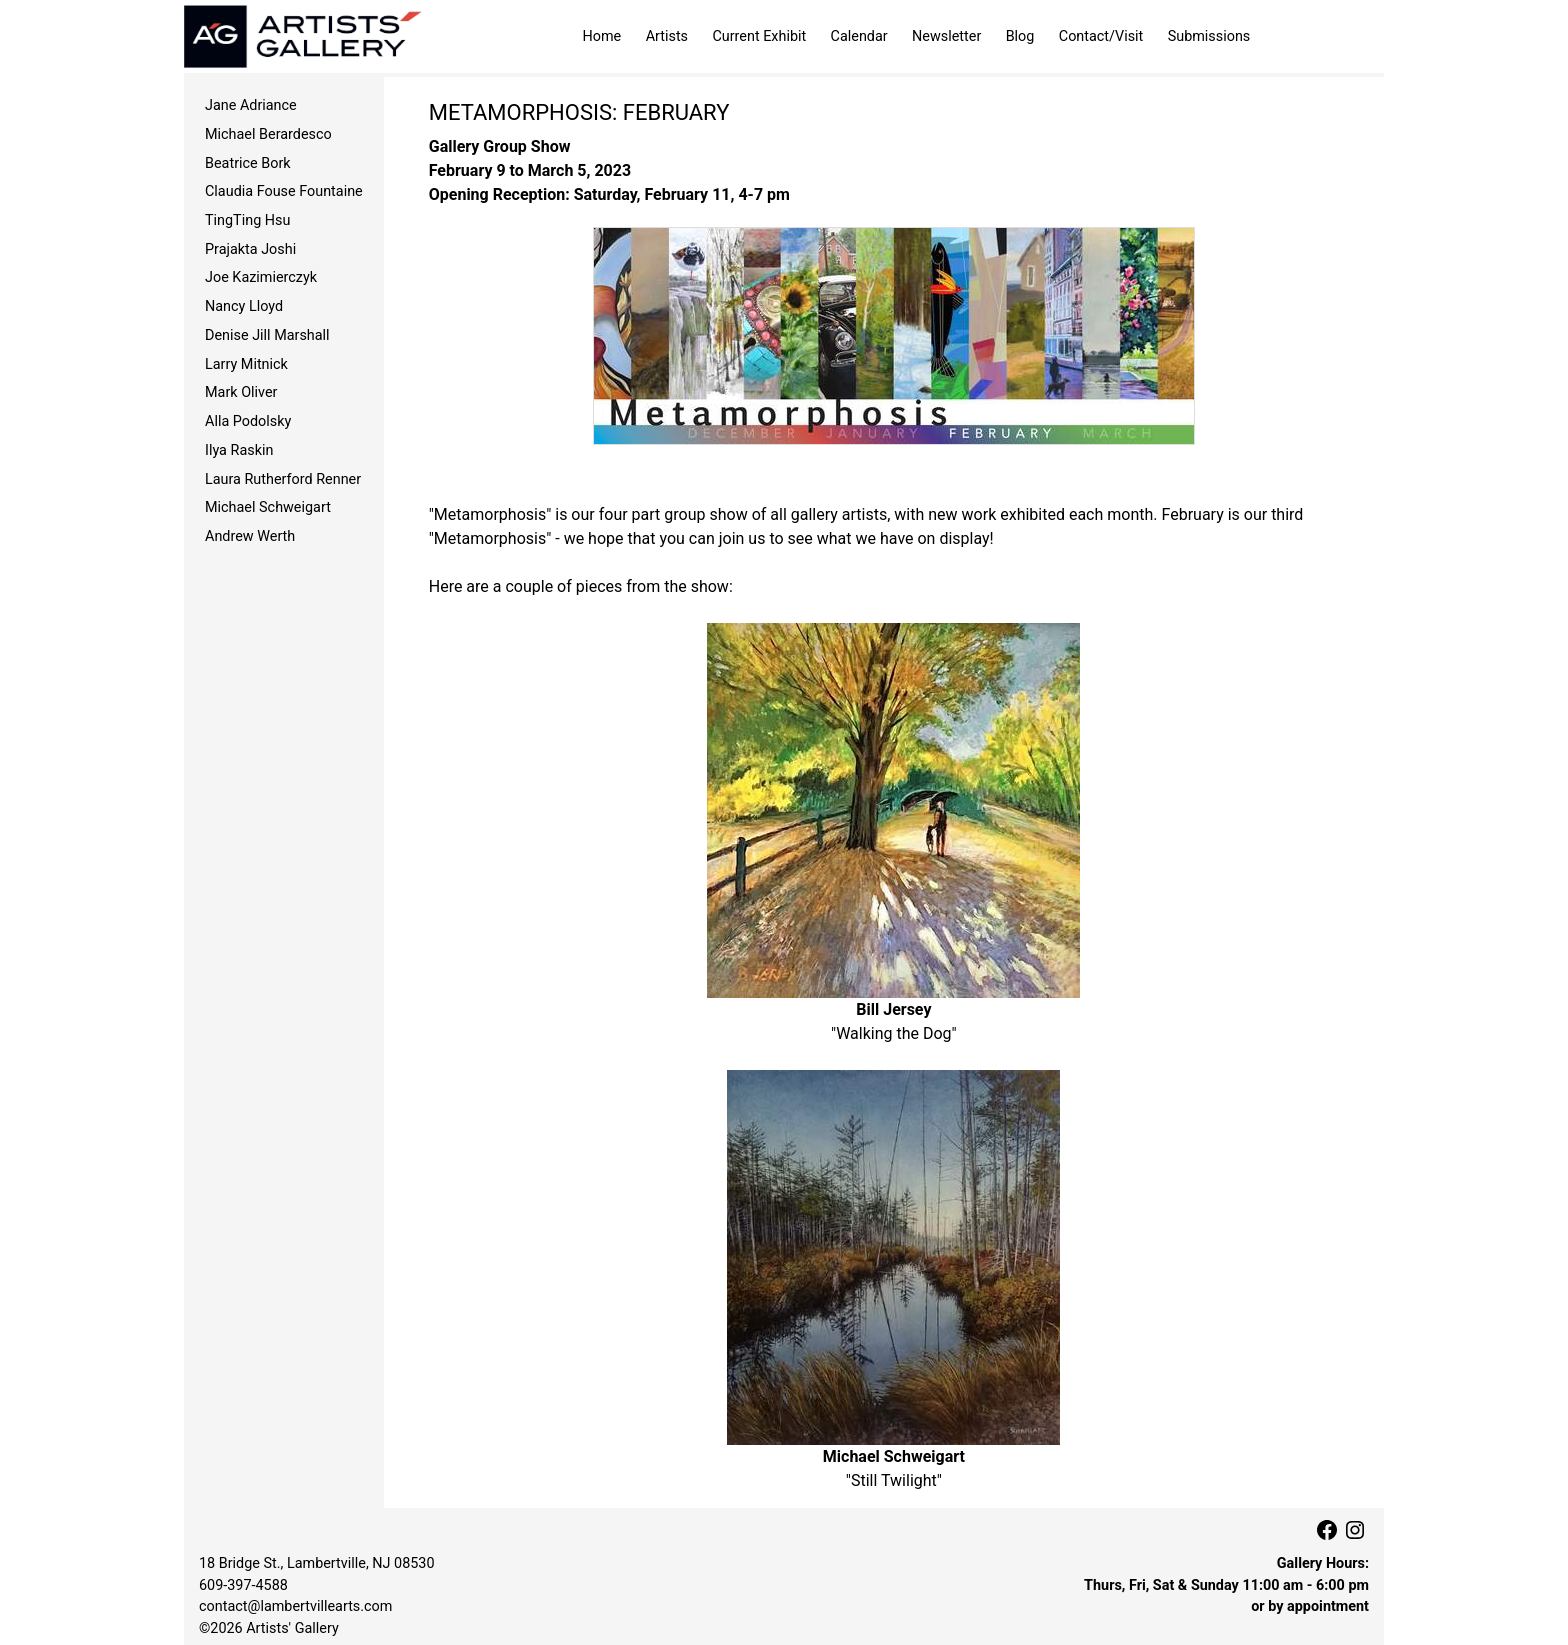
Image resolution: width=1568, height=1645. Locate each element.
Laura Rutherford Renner (283, 479)
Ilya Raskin (239, 450)
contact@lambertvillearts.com (295, 1606)
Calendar (859, 36)
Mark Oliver (241, 392)
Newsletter (946, 36)
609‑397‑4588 (243, 1585)
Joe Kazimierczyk (261, 277)
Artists (667, 36)
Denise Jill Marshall (267, 335)
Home (602, 36)
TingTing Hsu (247, 220)
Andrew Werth (250, 536)
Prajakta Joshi (250, 249)
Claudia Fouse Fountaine (284, 191)
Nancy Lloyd (244, 306)
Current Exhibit (759, 36)
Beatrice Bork (248, 163)
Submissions (1209, 36)
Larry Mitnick (246, 364)
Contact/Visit (1101, 36)
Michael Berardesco (268, 134)
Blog (1020, 36)
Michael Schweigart (268, 507)
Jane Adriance (251, 105)
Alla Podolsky (248, 421)
